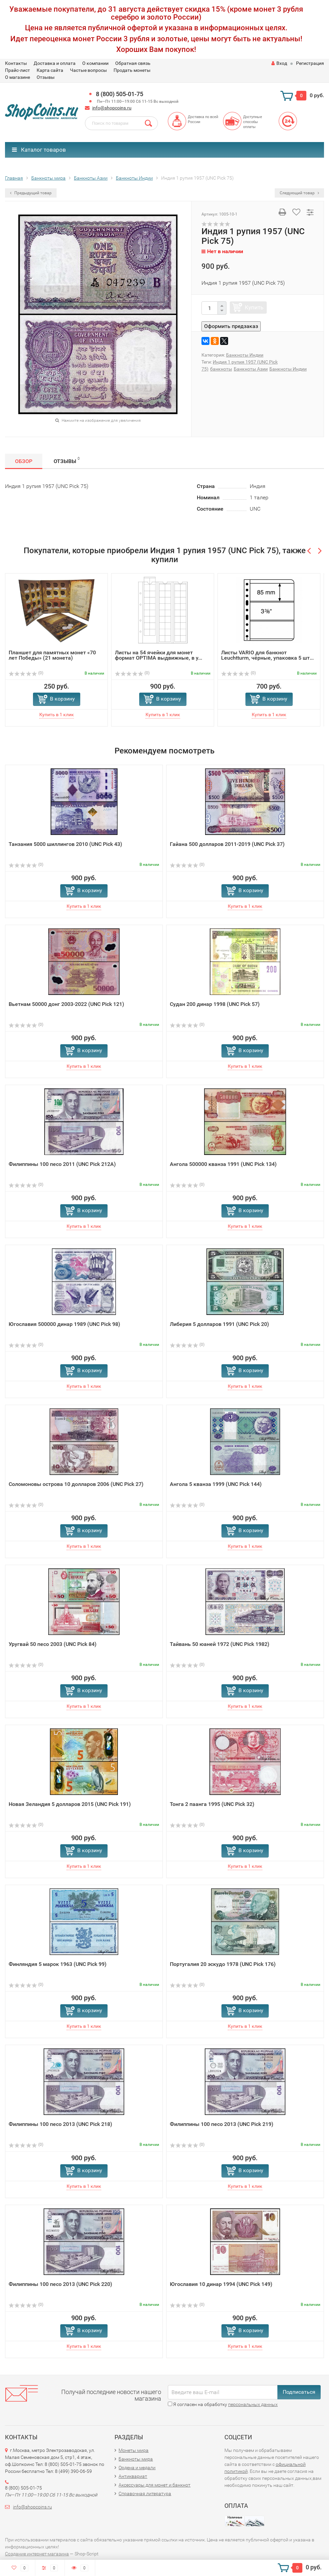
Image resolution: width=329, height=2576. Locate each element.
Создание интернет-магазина (37, 2553)
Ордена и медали (137, 2467)
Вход (279, 63)
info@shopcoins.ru (112, 107)
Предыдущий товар (31, 193)
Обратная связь (133, 63)
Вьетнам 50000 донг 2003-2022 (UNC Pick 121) (66, 1004)
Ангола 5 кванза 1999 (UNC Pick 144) (216, 1484)
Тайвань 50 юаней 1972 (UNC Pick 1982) (219, 1644)
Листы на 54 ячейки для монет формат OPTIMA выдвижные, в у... (158, 655)
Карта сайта (50, 70)
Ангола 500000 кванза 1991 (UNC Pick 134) (223, 1164)
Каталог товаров (39, 149)
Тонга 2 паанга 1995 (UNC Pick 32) (212, 1804)
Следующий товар (299, 193)
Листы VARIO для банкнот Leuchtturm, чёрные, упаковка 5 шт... (267, 655)
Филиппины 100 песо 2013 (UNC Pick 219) (221, 2124)
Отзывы (46, 77)
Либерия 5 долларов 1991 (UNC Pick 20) (219, 1324)
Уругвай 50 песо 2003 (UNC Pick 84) (53, 1644)
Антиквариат (133, 2476)
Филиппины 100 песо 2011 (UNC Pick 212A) (62, 1164)
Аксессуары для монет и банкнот (154, 2485)
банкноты (221, 369)
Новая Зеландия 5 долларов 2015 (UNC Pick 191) (70, 1804)
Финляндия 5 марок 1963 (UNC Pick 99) (58, 1964)
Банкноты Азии (251, 369)
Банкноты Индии (244, 355)
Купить (254, 307)
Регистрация (310, 63)
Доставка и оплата (55, 63)
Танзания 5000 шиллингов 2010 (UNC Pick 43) (65, 844)
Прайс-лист (17, 70)
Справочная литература (145, 2493)
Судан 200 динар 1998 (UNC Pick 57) (215, 1004)
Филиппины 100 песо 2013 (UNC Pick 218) (60, 2124)
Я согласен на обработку (223, 2404)
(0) (26, 673)
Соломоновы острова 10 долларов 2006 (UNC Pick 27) (76, 1484)
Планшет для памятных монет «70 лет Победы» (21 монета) (52, 655)
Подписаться (299, 2392)
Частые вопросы (88, 70)
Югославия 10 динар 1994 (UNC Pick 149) (221, 2284)
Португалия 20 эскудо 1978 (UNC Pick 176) (223, 1964)
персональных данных (253, 2404)
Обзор (23, 461)
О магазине (17, 77)
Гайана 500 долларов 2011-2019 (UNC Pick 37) (227, 844)
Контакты (16, 63)
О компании (95, 63)
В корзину (62, 699)
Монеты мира (134, 2450)
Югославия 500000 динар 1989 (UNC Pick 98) (64, 1324)
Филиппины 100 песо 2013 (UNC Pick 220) (60, 2284)
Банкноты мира (136, 2459)
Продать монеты (132, 70)
